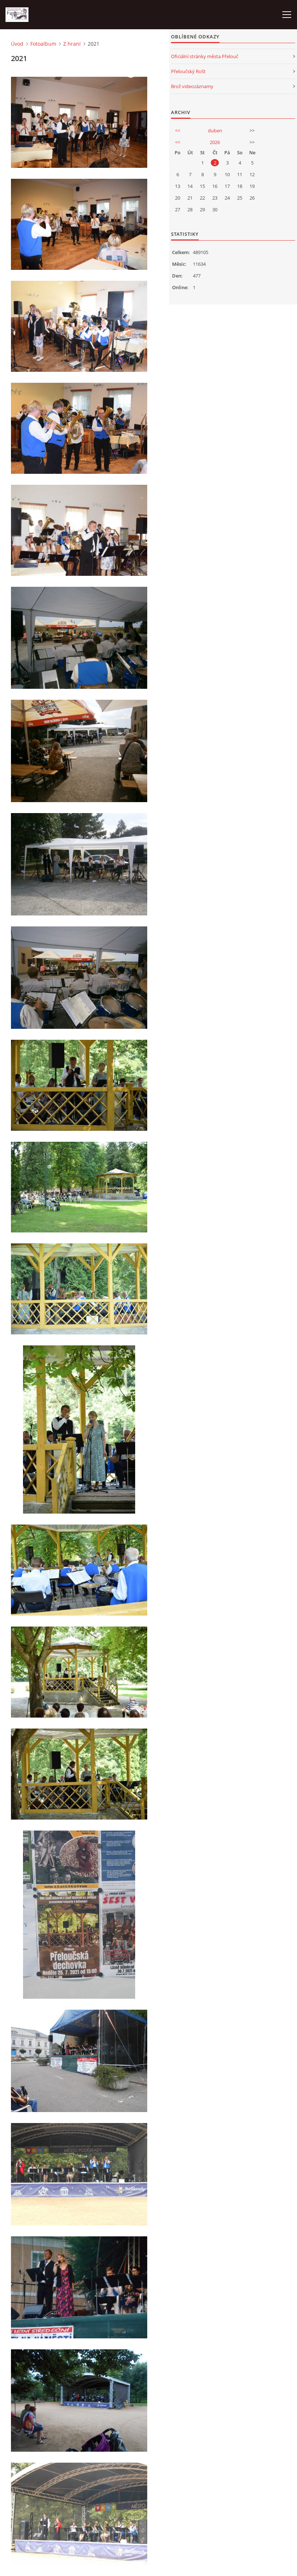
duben (215, 130)
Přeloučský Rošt (188, 71)
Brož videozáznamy (192, 86)
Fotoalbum (43, 43)
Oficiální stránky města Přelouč (204, 56)
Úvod (17, 43)
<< (177, 130)
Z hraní (72, 43)
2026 (215, 142)
